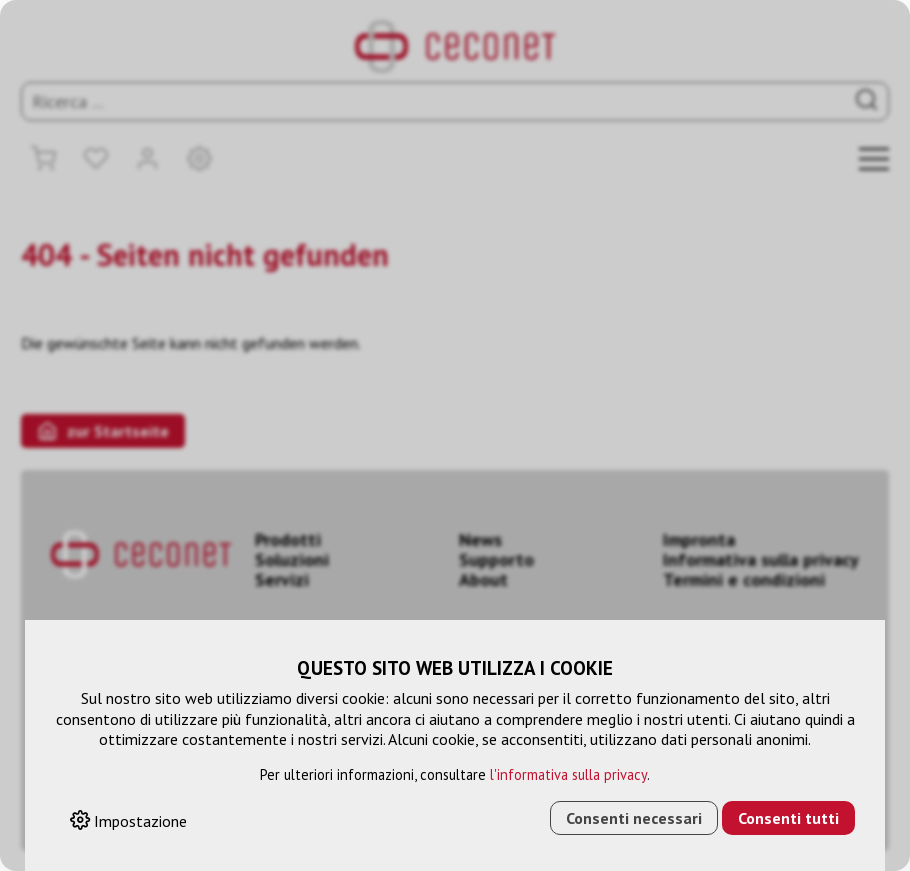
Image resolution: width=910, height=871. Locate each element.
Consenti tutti (788, 818)
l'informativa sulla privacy (568, 774)
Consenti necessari (634, 818)
